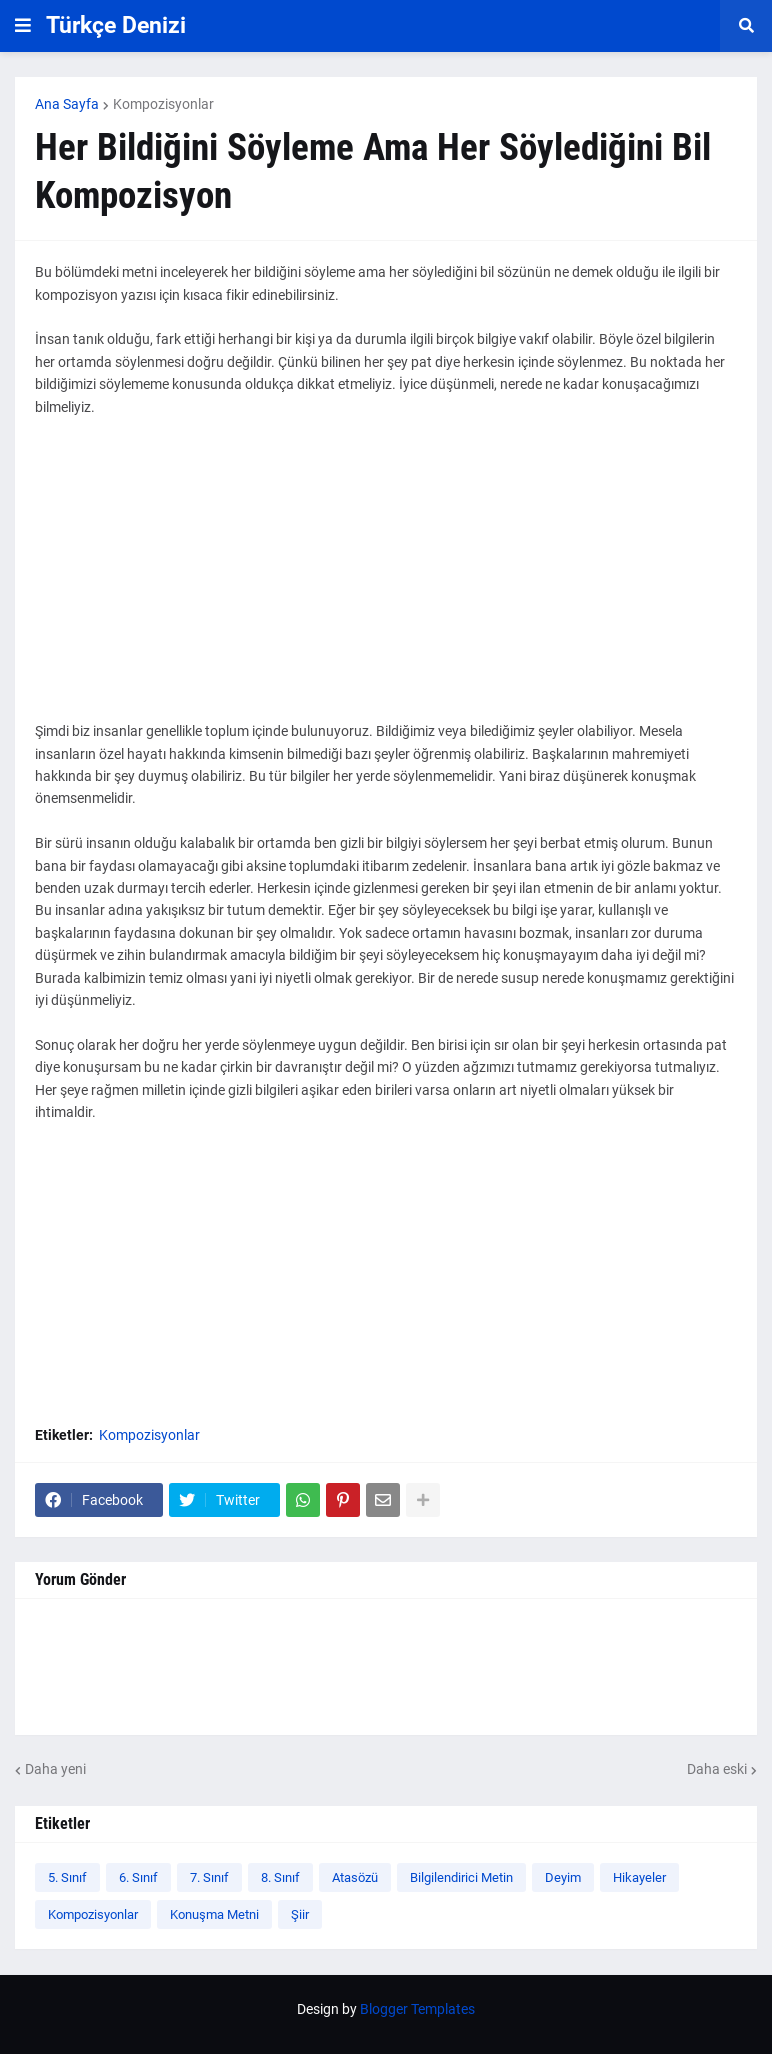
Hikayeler (639, 1877)
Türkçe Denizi (116, 25)
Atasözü (355, 1877)
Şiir (300, 1914)
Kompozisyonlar (163, 104)
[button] (23, 26)
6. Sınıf (138, 1877)
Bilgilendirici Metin (461, 1877)
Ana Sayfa (67, 104)
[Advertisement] (386, 580)
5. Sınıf (67, 1877)
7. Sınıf (209, 1877)
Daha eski (717, 1769)
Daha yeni (55, 1769)
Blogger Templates (417, 2009)
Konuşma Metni (214, 1914)
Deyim (563, 1877)
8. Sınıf (280, 1877)
